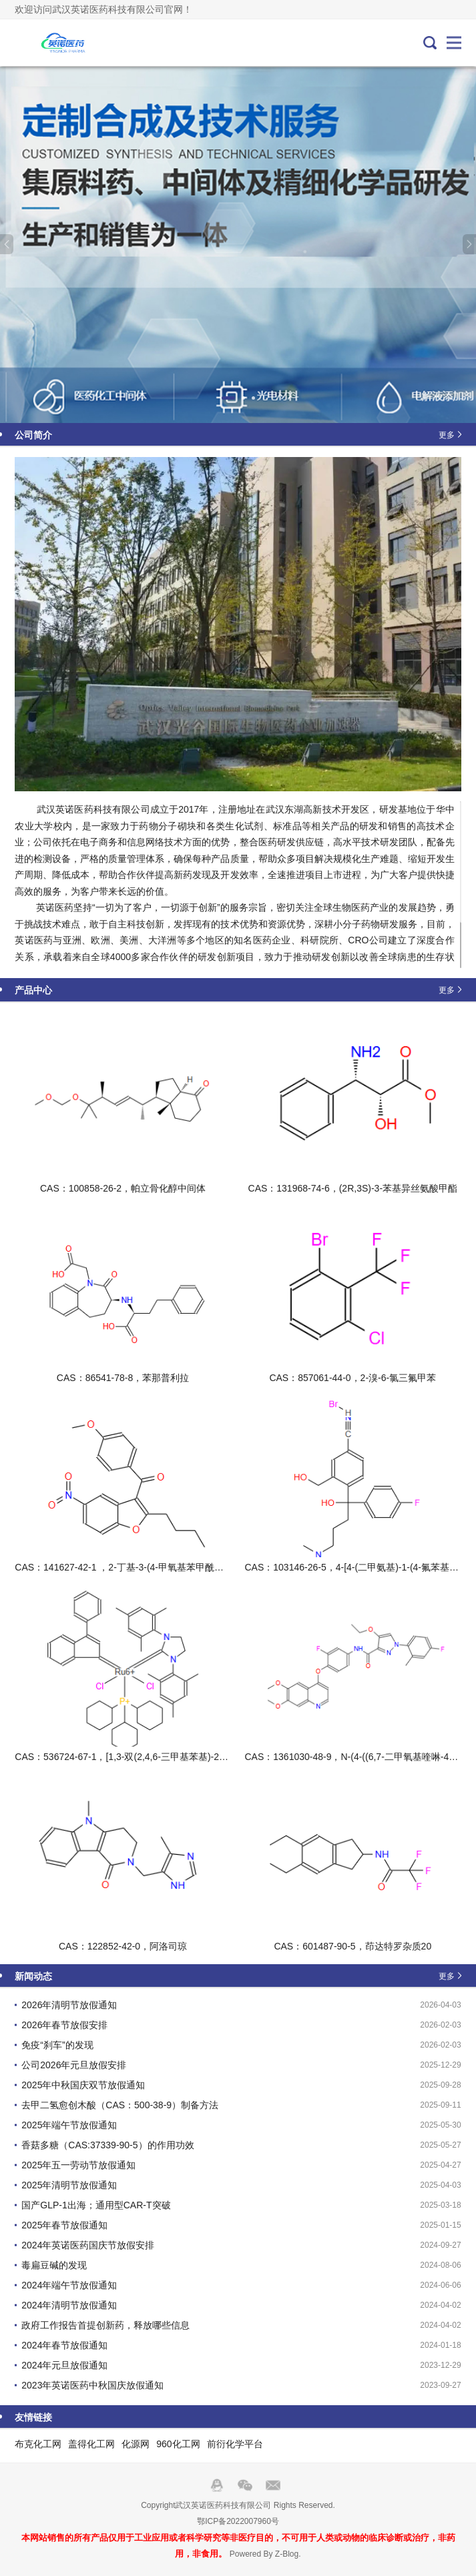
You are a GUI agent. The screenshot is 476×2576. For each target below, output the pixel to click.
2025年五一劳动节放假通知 (78, 2165)
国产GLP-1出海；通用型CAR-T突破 (95, 2205)
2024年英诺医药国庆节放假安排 (87, 2245)
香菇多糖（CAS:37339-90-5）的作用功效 (107, 2145)
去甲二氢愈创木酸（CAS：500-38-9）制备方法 (119, 2105)
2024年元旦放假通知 (64, 2365)
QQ (217, 2485)
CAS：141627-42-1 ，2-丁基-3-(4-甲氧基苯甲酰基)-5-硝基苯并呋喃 (154, 1567)
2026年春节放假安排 (64, 2025)
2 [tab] (243, 398)
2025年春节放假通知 (64, 2225)
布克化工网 (38, 2444)
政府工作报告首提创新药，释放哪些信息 (105, 2325)
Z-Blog (286, 2554)
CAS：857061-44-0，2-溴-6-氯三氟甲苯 (352, 1377)
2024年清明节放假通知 (69, 2305)
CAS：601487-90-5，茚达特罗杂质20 (352, 1946)
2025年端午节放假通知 (69, 2125)
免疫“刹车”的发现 (57, 2045)
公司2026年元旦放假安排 (73, 2065)
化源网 (136, 2444)
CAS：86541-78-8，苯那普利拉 (123, 1377)
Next (469, 244)
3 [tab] (253, 398)
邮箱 (273, 2485)
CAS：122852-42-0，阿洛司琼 (123, 1946)
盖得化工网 (91, 2444)
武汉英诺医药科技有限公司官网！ (59, 43)
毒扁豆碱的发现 (54, 2265)
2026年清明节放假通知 (69, 2005)
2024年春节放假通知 (64, 2345)
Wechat (245, 2485)
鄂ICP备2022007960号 (238, 2521)
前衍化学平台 (235, 2444)
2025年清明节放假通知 (69, 2185)
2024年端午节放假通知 (69, 2285)
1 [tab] (228, 398)
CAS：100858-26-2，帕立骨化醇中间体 (123, 1188)
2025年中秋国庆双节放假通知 (83, 2085)
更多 (447, 434)
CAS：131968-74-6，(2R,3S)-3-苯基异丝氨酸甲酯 (353, 1188)
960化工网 (178, 2444)
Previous (6, 244)
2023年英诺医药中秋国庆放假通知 (92, 2385)
